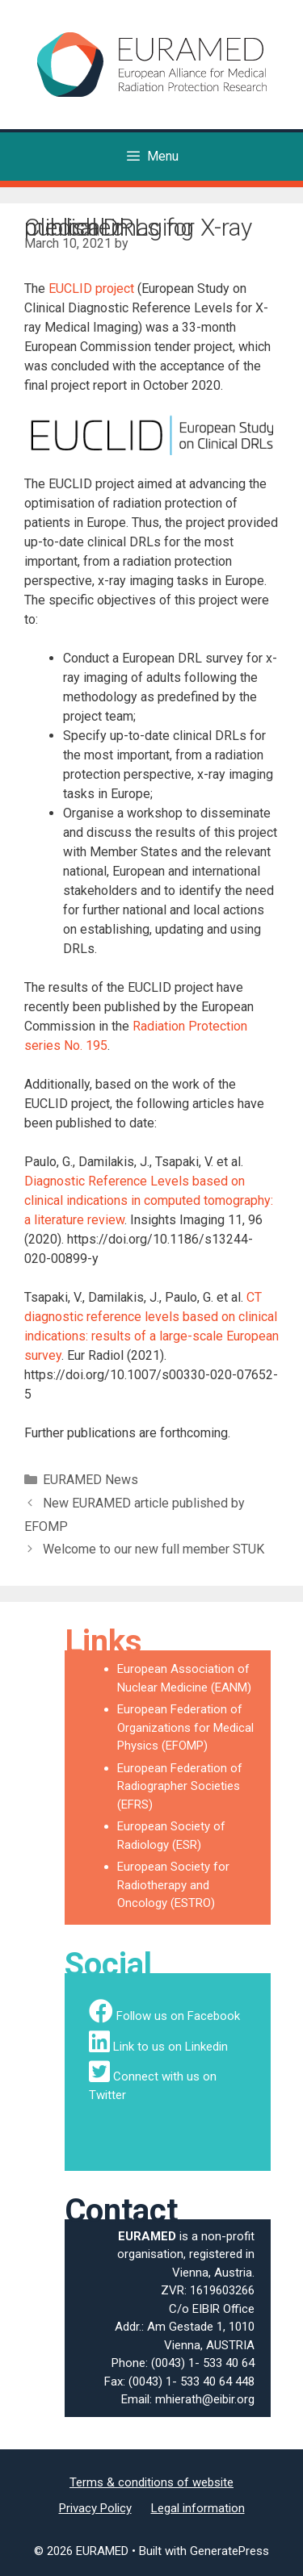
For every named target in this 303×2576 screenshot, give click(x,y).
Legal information (198, 2508)
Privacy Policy (95, 2508)
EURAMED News (90, 1479)
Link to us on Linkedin (170, 2046)
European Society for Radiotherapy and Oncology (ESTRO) (173, 1884)
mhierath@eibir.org (205, 2399)
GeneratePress (229, 2551)
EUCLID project (91, 288)
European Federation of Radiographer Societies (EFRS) (179, 1786)
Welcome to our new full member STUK (153, 1549)
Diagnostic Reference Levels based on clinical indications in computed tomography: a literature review (148, 1200)
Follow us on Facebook (178, 2016)
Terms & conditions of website (151, 2482)
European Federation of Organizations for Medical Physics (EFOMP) (185, 1727)
